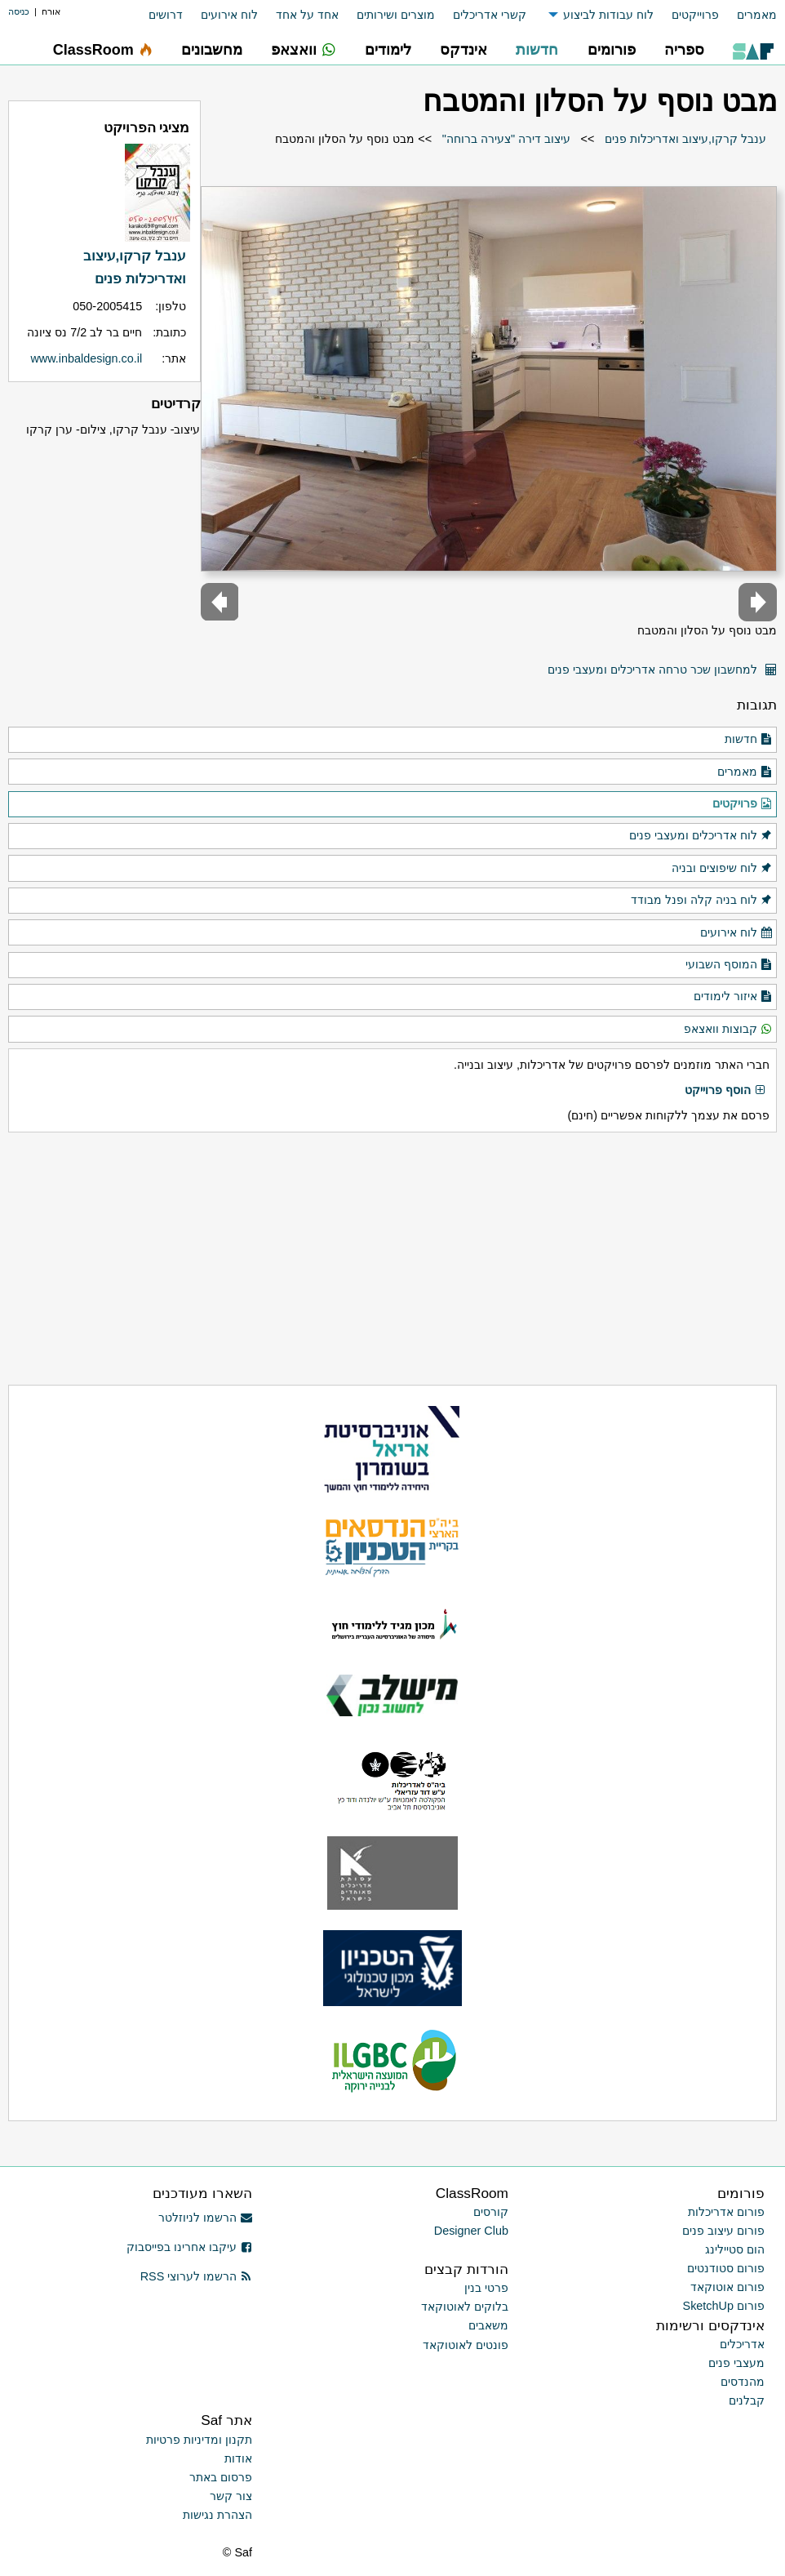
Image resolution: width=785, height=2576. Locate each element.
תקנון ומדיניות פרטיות (199, 2439)
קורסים (490, 2211)
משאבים (488, 2325)
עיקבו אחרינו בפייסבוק (189, 2247)
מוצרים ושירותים (396, 14)
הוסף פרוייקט (725, 1091)
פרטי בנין (486, 2287)
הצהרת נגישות (217, 2514)
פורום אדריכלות (726, 2211)
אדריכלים (742, 2344)
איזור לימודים (733, 997)
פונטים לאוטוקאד (465, 2344)
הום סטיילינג (735, 2249)
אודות (238, 2458)
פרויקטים (742, 804)
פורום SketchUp (724, 2305)
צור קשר (231, 2496)
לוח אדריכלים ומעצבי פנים (701, 836)
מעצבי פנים (736, 2362)
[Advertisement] (392, 1258)
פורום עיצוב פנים (723, 2230)
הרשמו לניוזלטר (205, 2217)
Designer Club (471, 2230)
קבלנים (747, 2400)
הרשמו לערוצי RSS (196, 2276)
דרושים (166, 14)
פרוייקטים (695, 14)
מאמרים (757, 14)
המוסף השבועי (729, 965)
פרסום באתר (220, 2477)
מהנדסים (743, 2381)
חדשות (749, 740)
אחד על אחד (307, 14)
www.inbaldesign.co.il (86, 358)
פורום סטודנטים (726, 2268)
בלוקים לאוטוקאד (464, 2306)
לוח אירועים (229, 14)
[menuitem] (748, 15)
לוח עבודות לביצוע (608, 14)
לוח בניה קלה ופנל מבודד (702, 901)
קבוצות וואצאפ (728, 1030)
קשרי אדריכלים (489, 14)
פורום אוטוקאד (727, 2286)
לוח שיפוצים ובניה (722, 869)
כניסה (18, 11)
